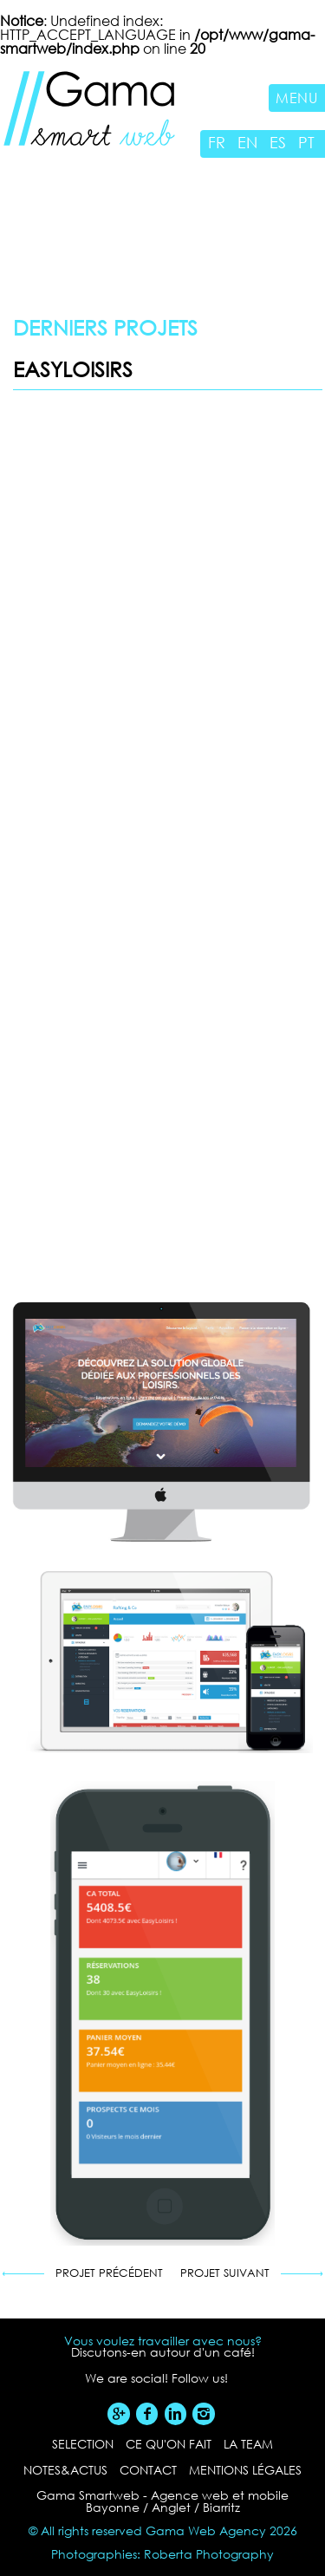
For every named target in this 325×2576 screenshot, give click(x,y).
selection (83, 2444)
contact (148, 2470)
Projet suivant (225, 2273)
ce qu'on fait (168, 2444)
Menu (297, 97)
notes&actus (65, 2470)
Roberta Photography (209, 2554)
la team (248, 2444)
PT (306, 142)
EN (247, 142)
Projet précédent (109, 2273)
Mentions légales (245, 2470)
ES (278, 142)
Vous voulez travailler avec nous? (163, 2341)
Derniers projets (105, 327)
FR (216, 142)
